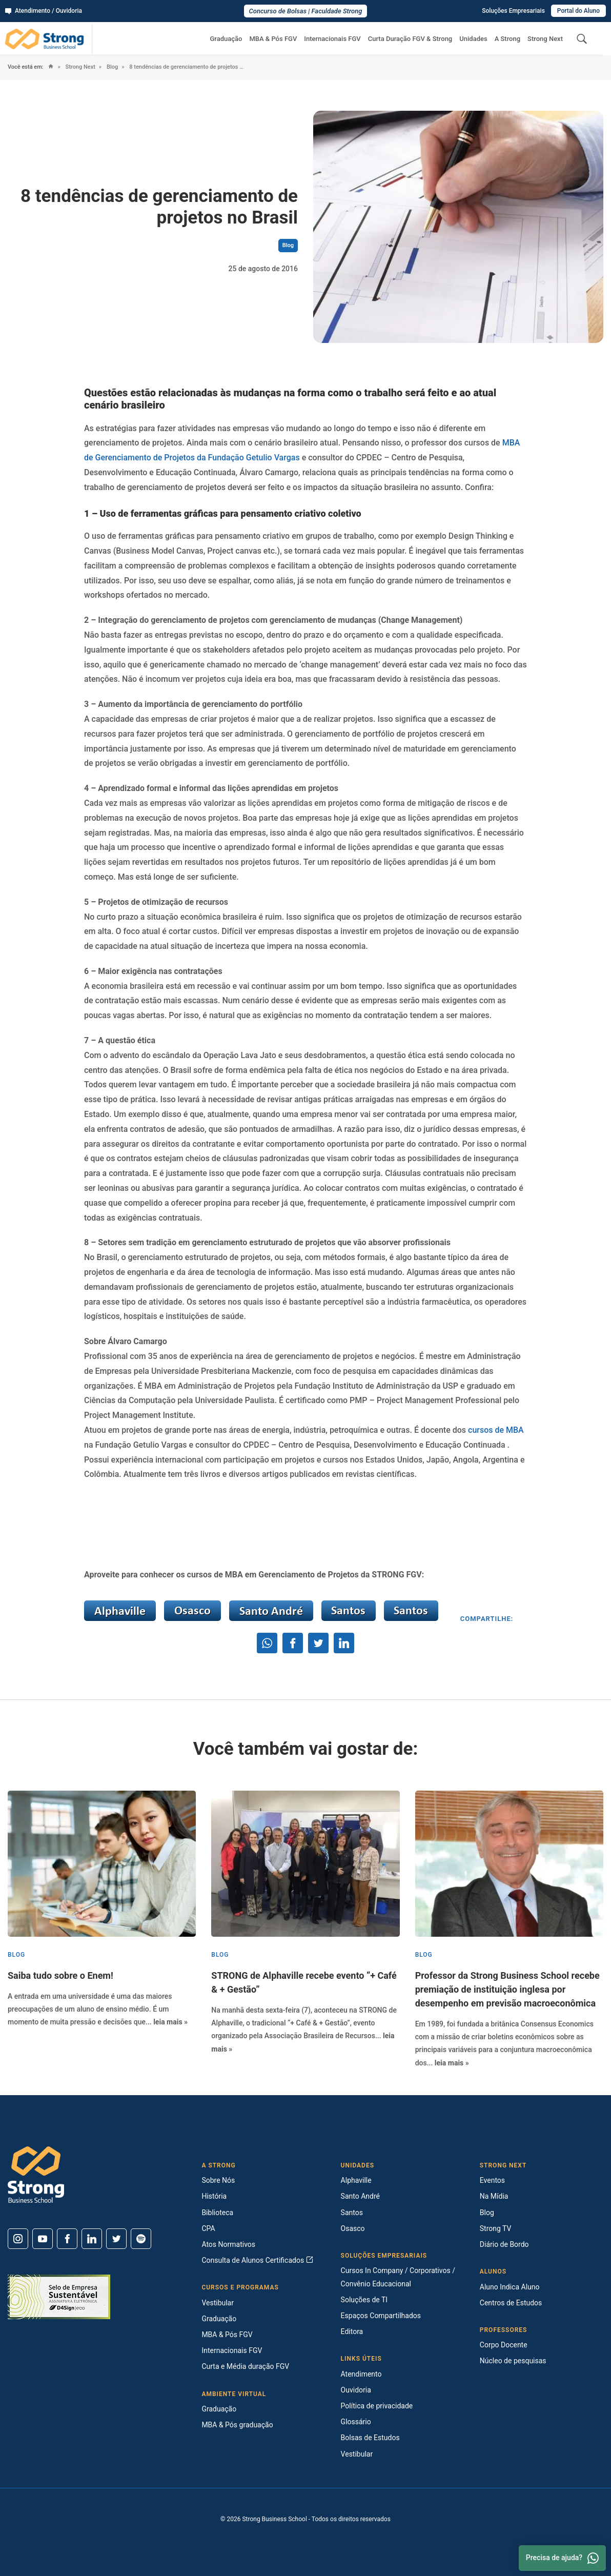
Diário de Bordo (504, 2244)
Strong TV (496, 2228)
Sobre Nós (218, 2180)
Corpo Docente (503, 2345)
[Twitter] (116, 2238)
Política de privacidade (377, 2406)
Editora (352, 2331)
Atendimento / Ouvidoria (43, 10)
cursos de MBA (496, 1430)
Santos (352, 2212)
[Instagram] (18, 2238)
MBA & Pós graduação (237, 2425)
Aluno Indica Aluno (510, 2287)
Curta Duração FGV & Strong (410, 39)
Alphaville (356, 2180)
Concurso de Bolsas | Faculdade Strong (305, 11)
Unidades (473, 39)
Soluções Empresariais (513, 10)
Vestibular (217, 2303)
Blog (111, 67)
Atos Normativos (228, 2244)
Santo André (360, 2196)
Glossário (356, 2422)
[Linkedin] (92, 2238)
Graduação (226, 39)
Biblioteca (217, 2212)
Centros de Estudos (511, 2303)
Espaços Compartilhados (381, 2315)
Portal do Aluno (578, 10)
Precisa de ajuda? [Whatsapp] (562, 2558)
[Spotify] (141, 2238)
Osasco (353, 2228)
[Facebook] (67, 2238)
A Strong (507, 39)
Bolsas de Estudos (370, 2437)
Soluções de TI (364, 2300)
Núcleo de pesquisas (513, 2361)
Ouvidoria (356, 2390)
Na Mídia (494, 2196)
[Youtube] (42, 2238)
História (214, 2196)
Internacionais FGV (332, 39)
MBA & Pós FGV (273, 39)
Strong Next (545, 39)
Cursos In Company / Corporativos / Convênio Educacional (398, 2276)
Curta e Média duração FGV (245, 2366)
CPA (208, 2228)
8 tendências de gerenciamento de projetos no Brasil (187, 67)
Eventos (492, 2180)
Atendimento (361, 2374)
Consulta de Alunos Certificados (257, 2260)
